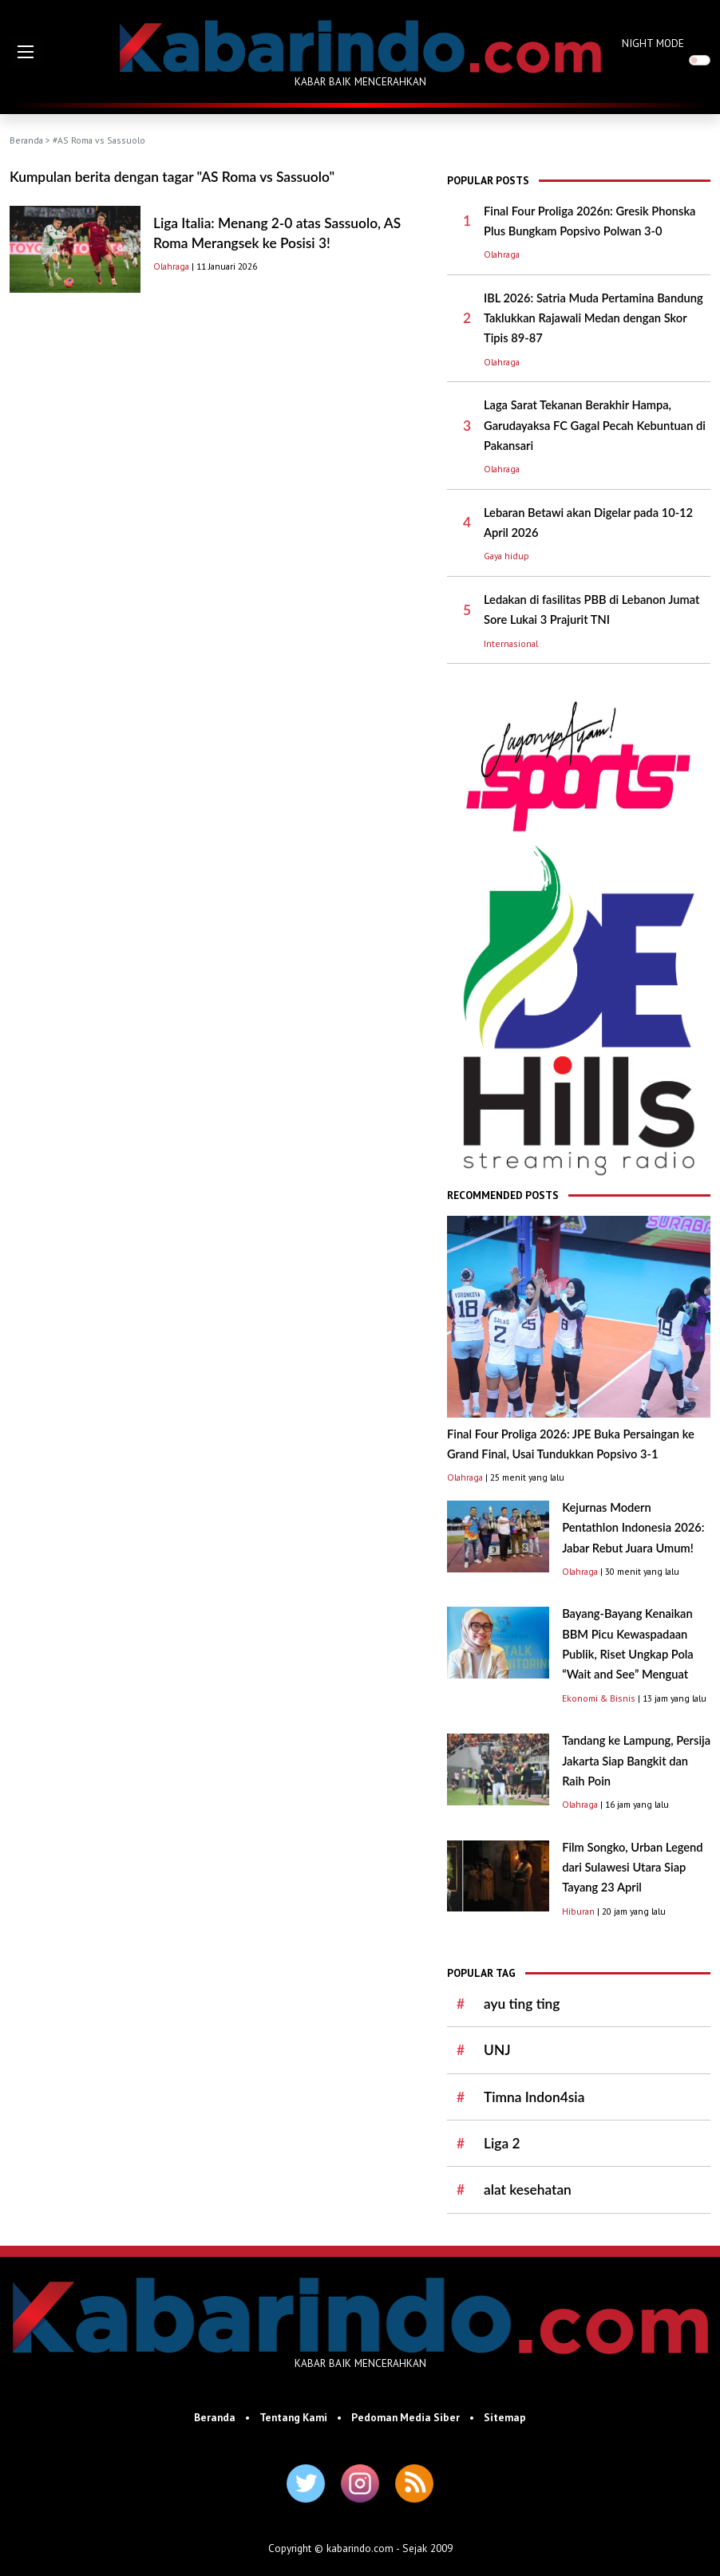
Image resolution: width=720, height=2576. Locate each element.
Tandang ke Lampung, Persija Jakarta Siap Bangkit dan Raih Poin (636, 1761)
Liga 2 (502, 2143)
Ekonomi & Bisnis (598, 1698)
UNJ (497, 2049)
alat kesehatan (528, 2189)
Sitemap (505, 2417)
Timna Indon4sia (534, 2097)
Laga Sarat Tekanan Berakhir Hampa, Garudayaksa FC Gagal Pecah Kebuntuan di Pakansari (595, 425)
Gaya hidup (506, 556)
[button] (26, 52)
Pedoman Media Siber (405, 2417)
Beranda (26, 140)
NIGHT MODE (653, 43)
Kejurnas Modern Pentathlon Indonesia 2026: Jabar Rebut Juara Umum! (633, 1528)
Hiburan (578, 1911)
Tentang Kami (293, 2417)
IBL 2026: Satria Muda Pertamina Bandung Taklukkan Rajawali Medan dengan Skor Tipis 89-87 (593, 318)
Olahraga (171, 266)
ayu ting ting (522, 2003)
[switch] (699, 60)
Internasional (511, 643)
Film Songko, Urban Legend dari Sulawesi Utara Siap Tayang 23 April (632, 1867)
